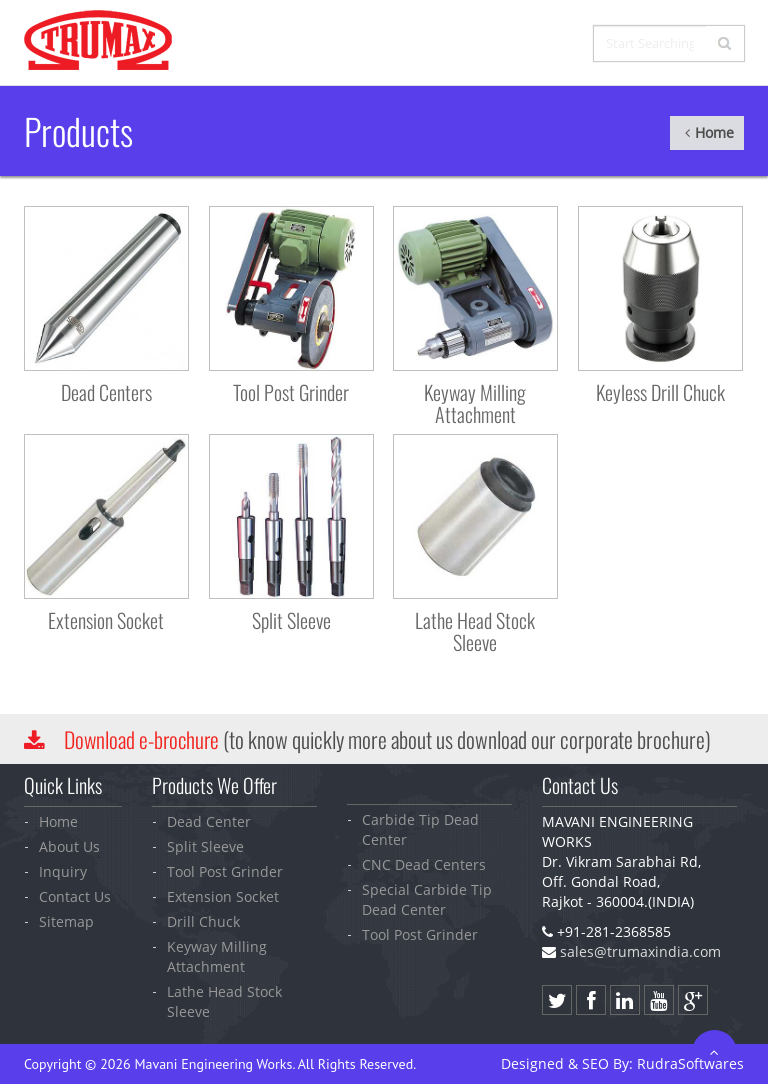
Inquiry (63, 871)
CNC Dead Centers (424, 864)
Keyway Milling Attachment (217, 956)
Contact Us (75, 896)
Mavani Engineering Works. (214, 1064)
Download (143, 739)
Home (681, 132)
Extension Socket (223, 896)
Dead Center (209, 821)
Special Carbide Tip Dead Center (427, 899)
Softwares (690, 1063)
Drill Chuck (203, 921)
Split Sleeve (205, 846)
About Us (69, 846)
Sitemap (66, 921)
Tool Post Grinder (225, 871)
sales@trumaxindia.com (640, 951)
